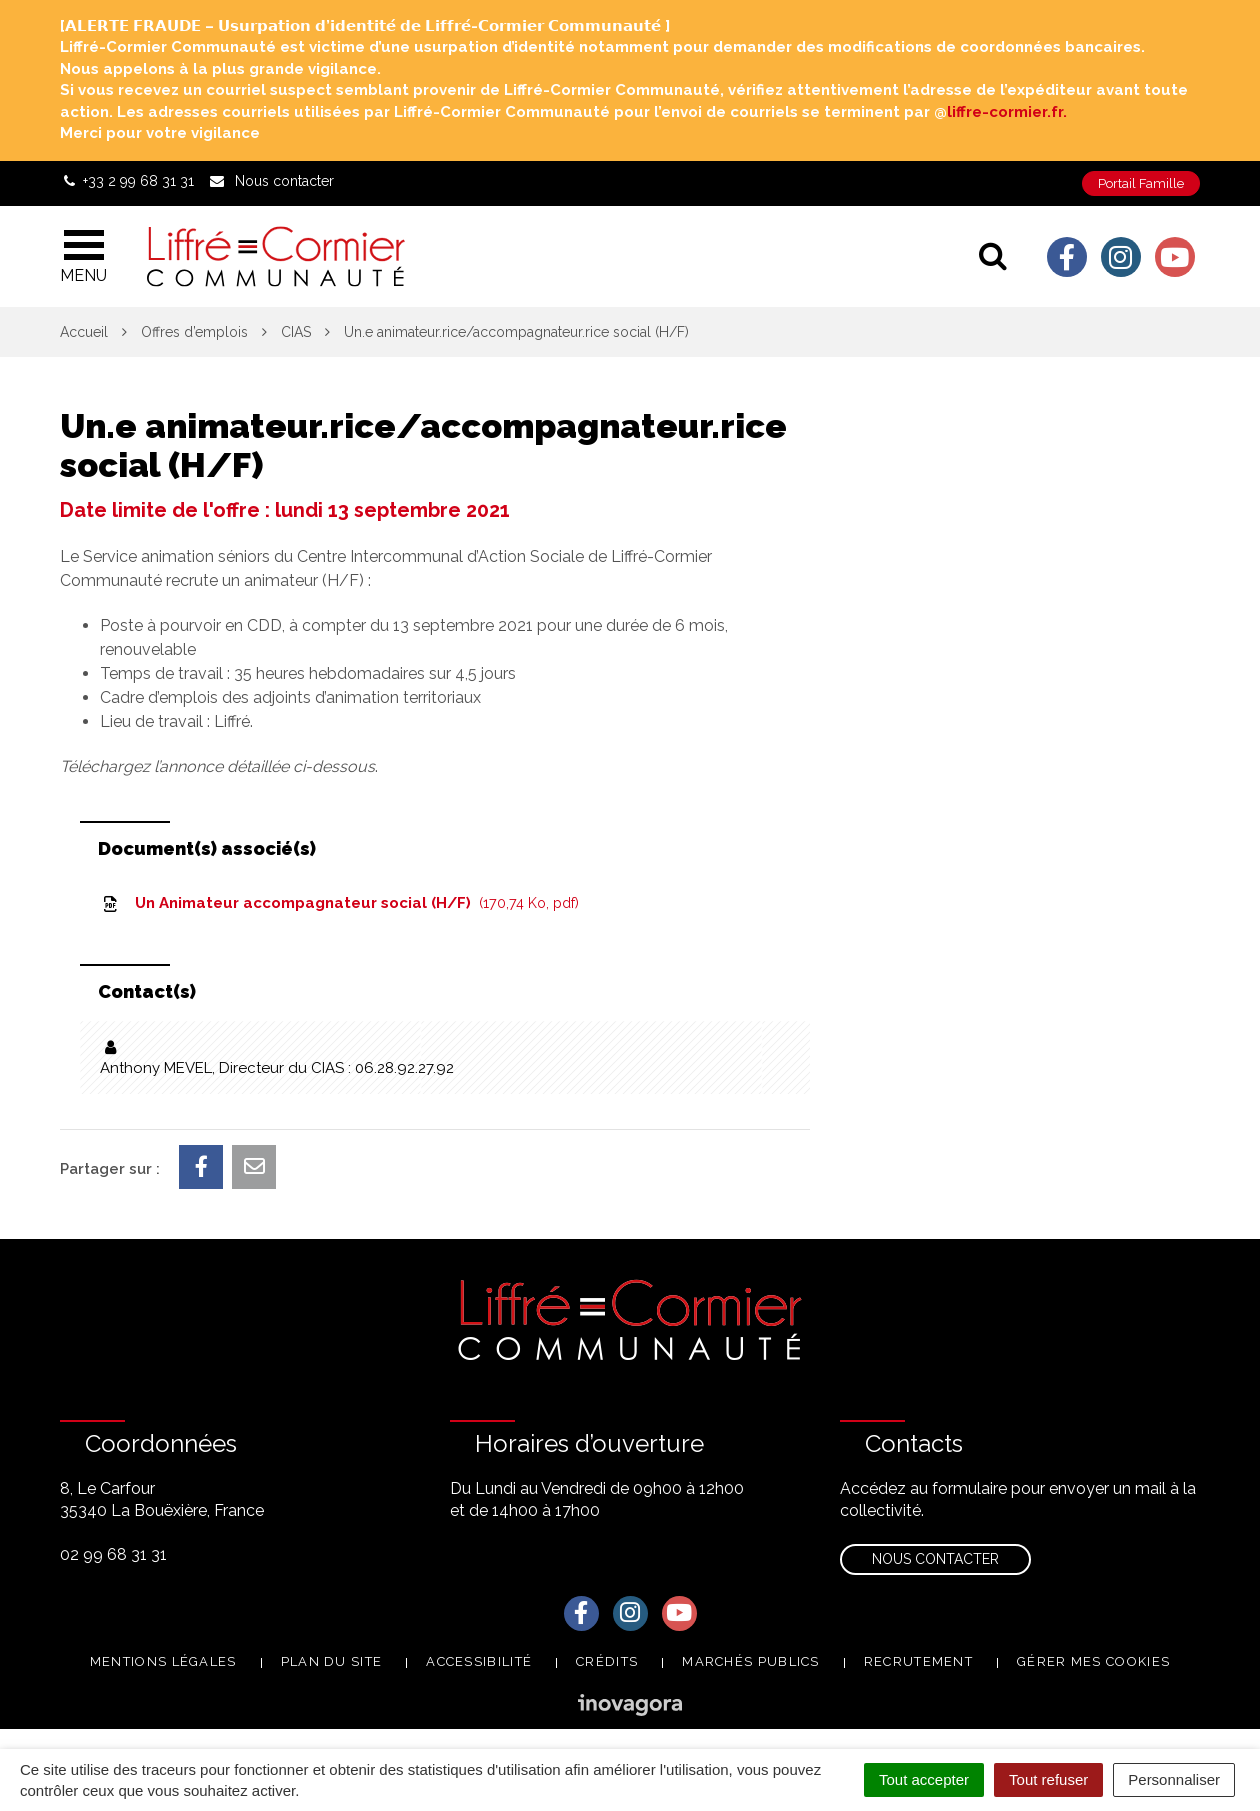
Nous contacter (935, 1559)
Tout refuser (1048, 1779)
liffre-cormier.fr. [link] (1007, 112)
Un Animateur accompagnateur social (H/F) (339, 903)
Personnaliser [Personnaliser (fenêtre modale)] (1174, 1779)
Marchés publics (751, 1661)
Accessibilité (479, 1661)
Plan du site (332, 1661)
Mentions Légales (163, 1661)
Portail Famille (1141, 183)
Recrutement (918, 1661)
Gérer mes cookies (1093, 1661)
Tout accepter (924, 1779)
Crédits (607, 1661)
